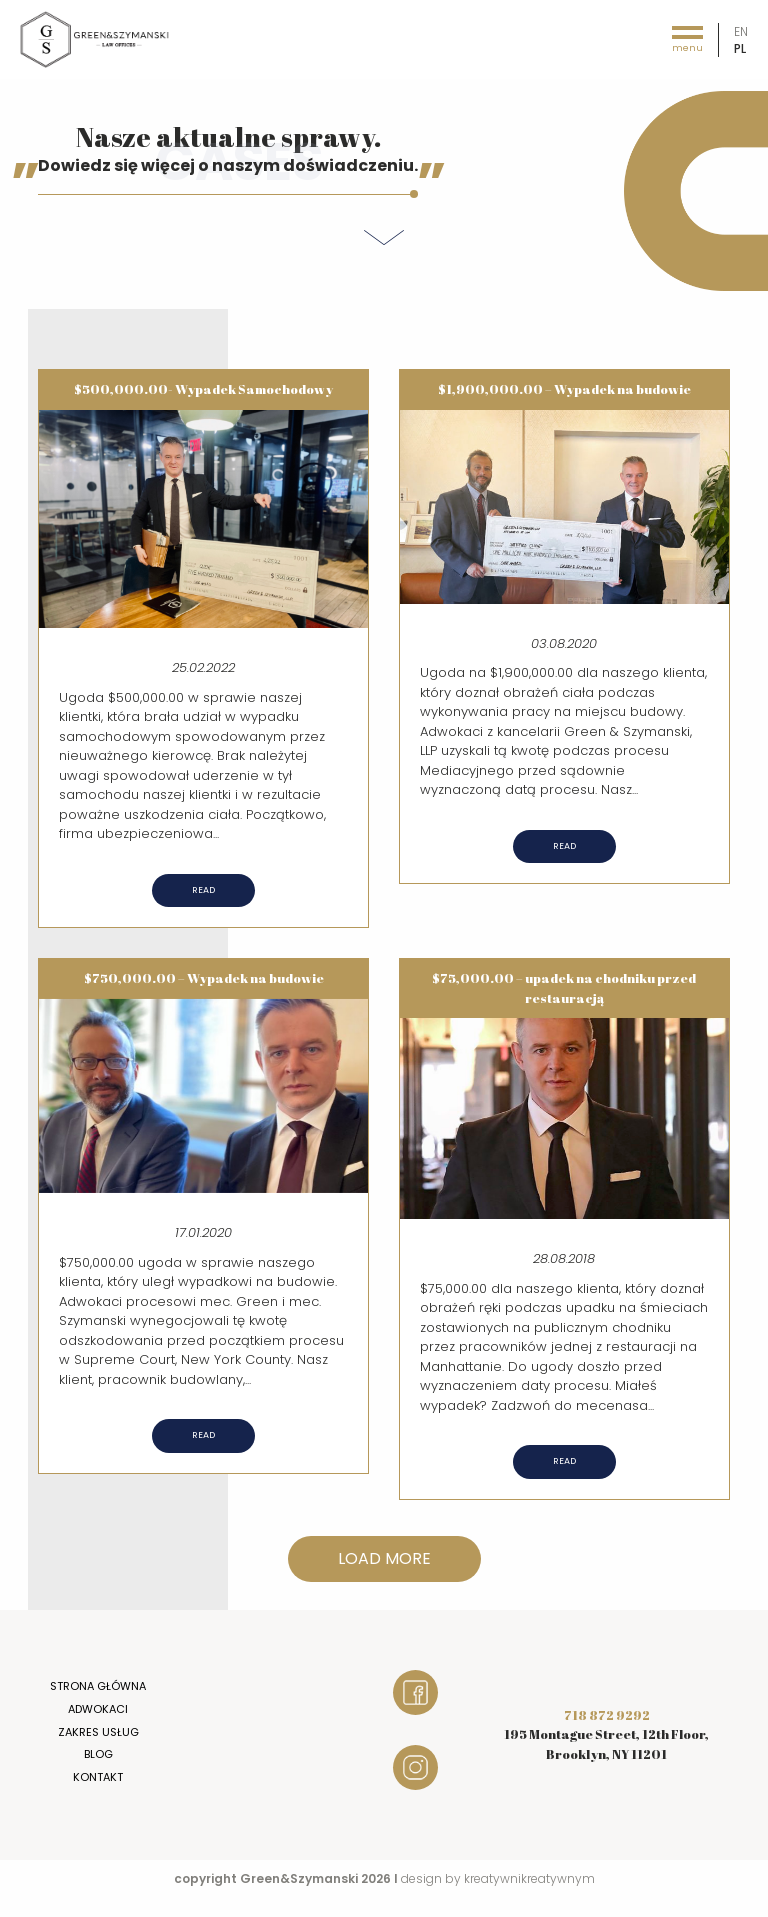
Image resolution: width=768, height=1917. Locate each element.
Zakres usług (98, 1732)
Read (203, 890)
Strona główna (98, 1686)
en (741, 31)
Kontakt (98, 1777)
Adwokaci (98, 1709)
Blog (98, 1754)
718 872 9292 (607, 1715)
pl (740, 48)
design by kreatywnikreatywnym (498, 1878)
